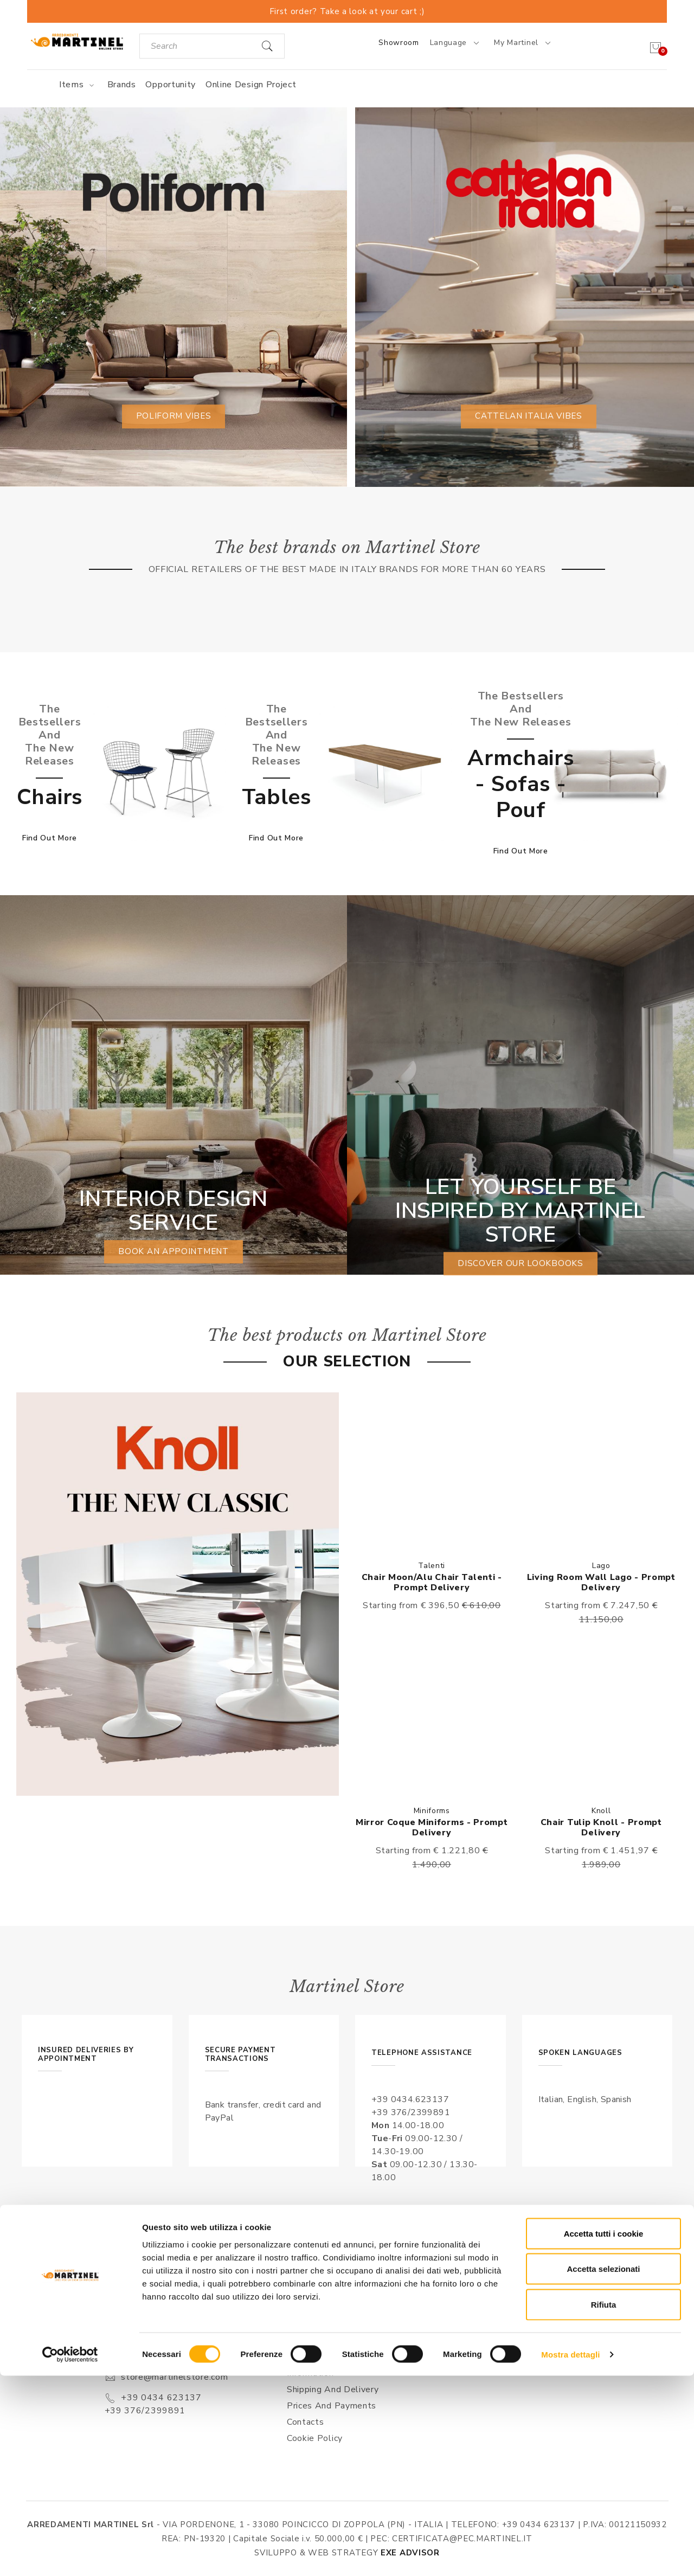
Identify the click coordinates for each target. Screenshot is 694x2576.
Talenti (431, 1565)
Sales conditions (321, 2331)
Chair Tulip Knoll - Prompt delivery (601, 1827)
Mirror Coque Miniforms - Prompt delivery (432, 1827)
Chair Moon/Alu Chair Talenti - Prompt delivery (432, 1582)
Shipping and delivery (333, 2389)
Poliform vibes (173, 416)
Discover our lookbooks (520, 1264)
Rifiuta (603, 2504)
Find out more (49, 838)
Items (78, 85)
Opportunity (170, 85)
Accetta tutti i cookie (604, 2433)
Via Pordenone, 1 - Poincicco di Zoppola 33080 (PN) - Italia (177, 2348)
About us (307, 2315)
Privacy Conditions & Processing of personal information (335, 2360)
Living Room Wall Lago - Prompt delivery (601, 1582)
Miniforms (432, 1811)
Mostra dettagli (570, 2554)
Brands (121, 85)
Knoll (601, 1811)
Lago (601, 1565)
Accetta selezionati (603, 2469)
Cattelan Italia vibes (529, 416)
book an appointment (173, 1252)
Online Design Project (251, 85)
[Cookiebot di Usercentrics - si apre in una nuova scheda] (70, 2555)
